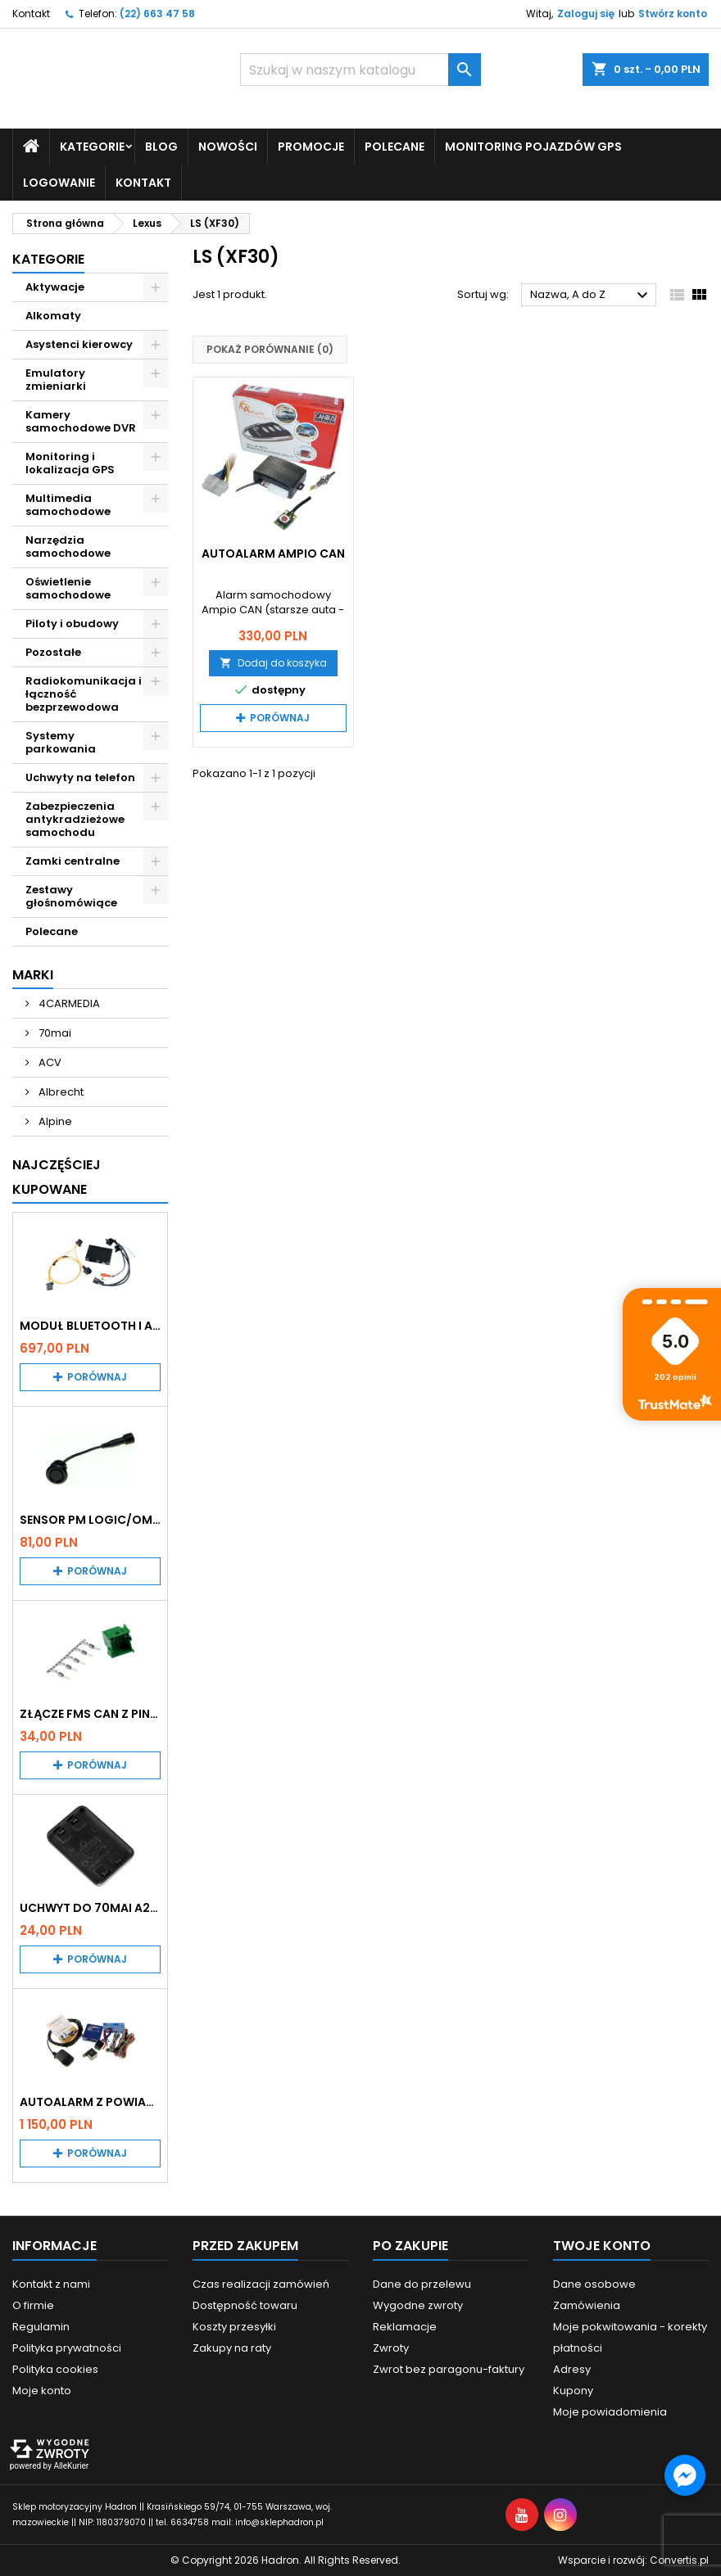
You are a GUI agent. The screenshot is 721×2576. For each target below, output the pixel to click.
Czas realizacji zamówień (261, 2284)
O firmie (33, 2305)
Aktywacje (54, 286)
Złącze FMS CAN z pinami (90, 1713)
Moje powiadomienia (610, 2412)
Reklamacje (405, 2326)
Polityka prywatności (66, 2348)
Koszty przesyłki (234, 2326)
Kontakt (31, 13)
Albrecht (60, 1091)
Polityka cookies (55, 2369)
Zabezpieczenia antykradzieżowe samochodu (75, 818)
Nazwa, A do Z (591, 295)
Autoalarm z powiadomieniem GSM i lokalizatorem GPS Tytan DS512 (90, 2101)
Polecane (394, 146)
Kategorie (92, 146)
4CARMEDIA (68, 1002)
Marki (32, 974)
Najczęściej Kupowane (56, 1176)
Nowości (227, 146)
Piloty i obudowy (72, 622)
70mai (53, 1032)
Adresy (572, 2369)
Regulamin (41, 2326)
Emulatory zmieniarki (55, 378)
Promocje (311, 146)
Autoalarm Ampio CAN (273, 553)
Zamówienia (586, 2305)
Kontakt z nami (51, 2284)
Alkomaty (53, 315)
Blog (161, 146)
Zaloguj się (585, 13)
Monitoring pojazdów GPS (533, 146)
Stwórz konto (672, 13)
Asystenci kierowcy (79, 343)
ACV (48, 1061)
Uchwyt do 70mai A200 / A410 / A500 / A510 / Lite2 (90, 1907)
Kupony (573, 2390)
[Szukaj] (360, 69)
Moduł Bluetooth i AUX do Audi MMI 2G (90, 1324)
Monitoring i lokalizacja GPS (70, 462)
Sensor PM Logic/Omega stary (90, 1518)
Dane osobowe (594, 2284)
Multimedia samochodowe (68, 504)
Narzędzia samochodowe (68, 545)
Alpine (54, 1120)
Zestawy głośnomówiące (71, 895)
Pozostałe (53, 651)
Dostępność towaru (245, 2305)
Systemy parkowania (60, 741)
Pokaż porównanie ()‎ (269, 349)
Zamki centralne (72, 860)
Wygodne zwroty (418, 2305)
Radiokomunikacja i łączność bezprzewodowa (83, 693)
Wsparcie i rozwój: (633, 2560)
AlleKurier (70, 2465)
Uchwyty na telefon (80, 776)
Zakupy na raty (232, 2348)
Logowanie (59, 182)
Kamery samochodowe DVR (80, 420)
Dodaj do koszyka (273, 662)
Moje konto (41, 2390)
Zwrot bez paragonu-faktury (448, 2369)
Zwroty (391, 2348)
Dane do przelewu (422, 2284)
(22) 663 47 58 (157, 13)
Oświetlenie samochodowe (68, 587)
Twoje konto (602, 2245)
